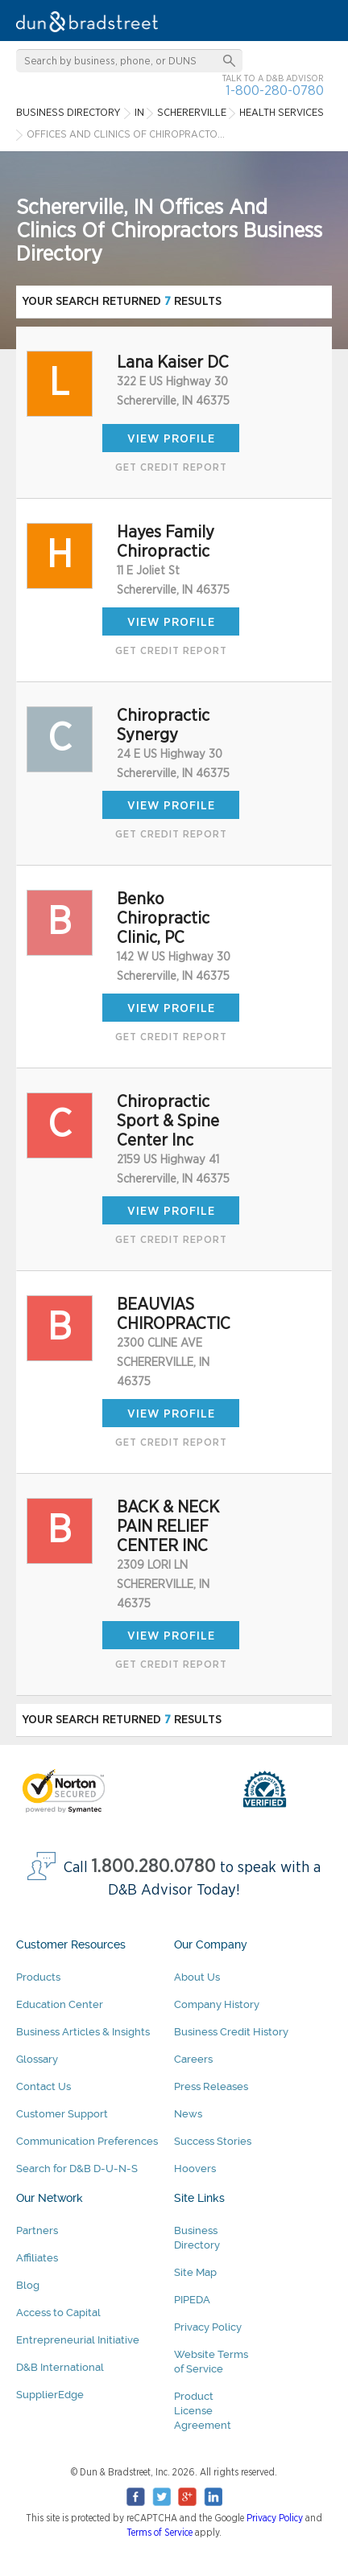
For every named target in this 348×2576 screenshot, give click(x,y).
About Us (197, 1977)
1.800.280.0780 (154, 1867)
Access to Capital (58, 2312)
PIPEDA (192, 2300)
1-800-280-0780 (275, 90)
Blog (27, 2285)
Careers (193, 2059)
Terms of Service (159, 2532)
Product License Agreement (202, 2410)
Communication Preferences (87, 2141)
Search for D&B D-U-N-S (77, 2168)
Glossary (37, 2059)
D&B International (60, 2367)
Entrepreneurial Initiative (77, 2340)
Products (38, 1977)
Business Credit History (231, 2032)
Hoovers (195, 2168)
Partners (37, 2230)
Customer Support (62, 2114)
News (188, 2114)
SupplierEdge (50, 2395)
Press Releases (211, 2086)
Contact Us (43, 2086)
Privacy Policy (208, 2327)
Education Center (59, 2004)
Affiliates (37, 2258)
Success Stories (212, 2141)
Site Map (195, 2272)
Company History (216, 2004)
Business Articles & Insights (83, 2032)
